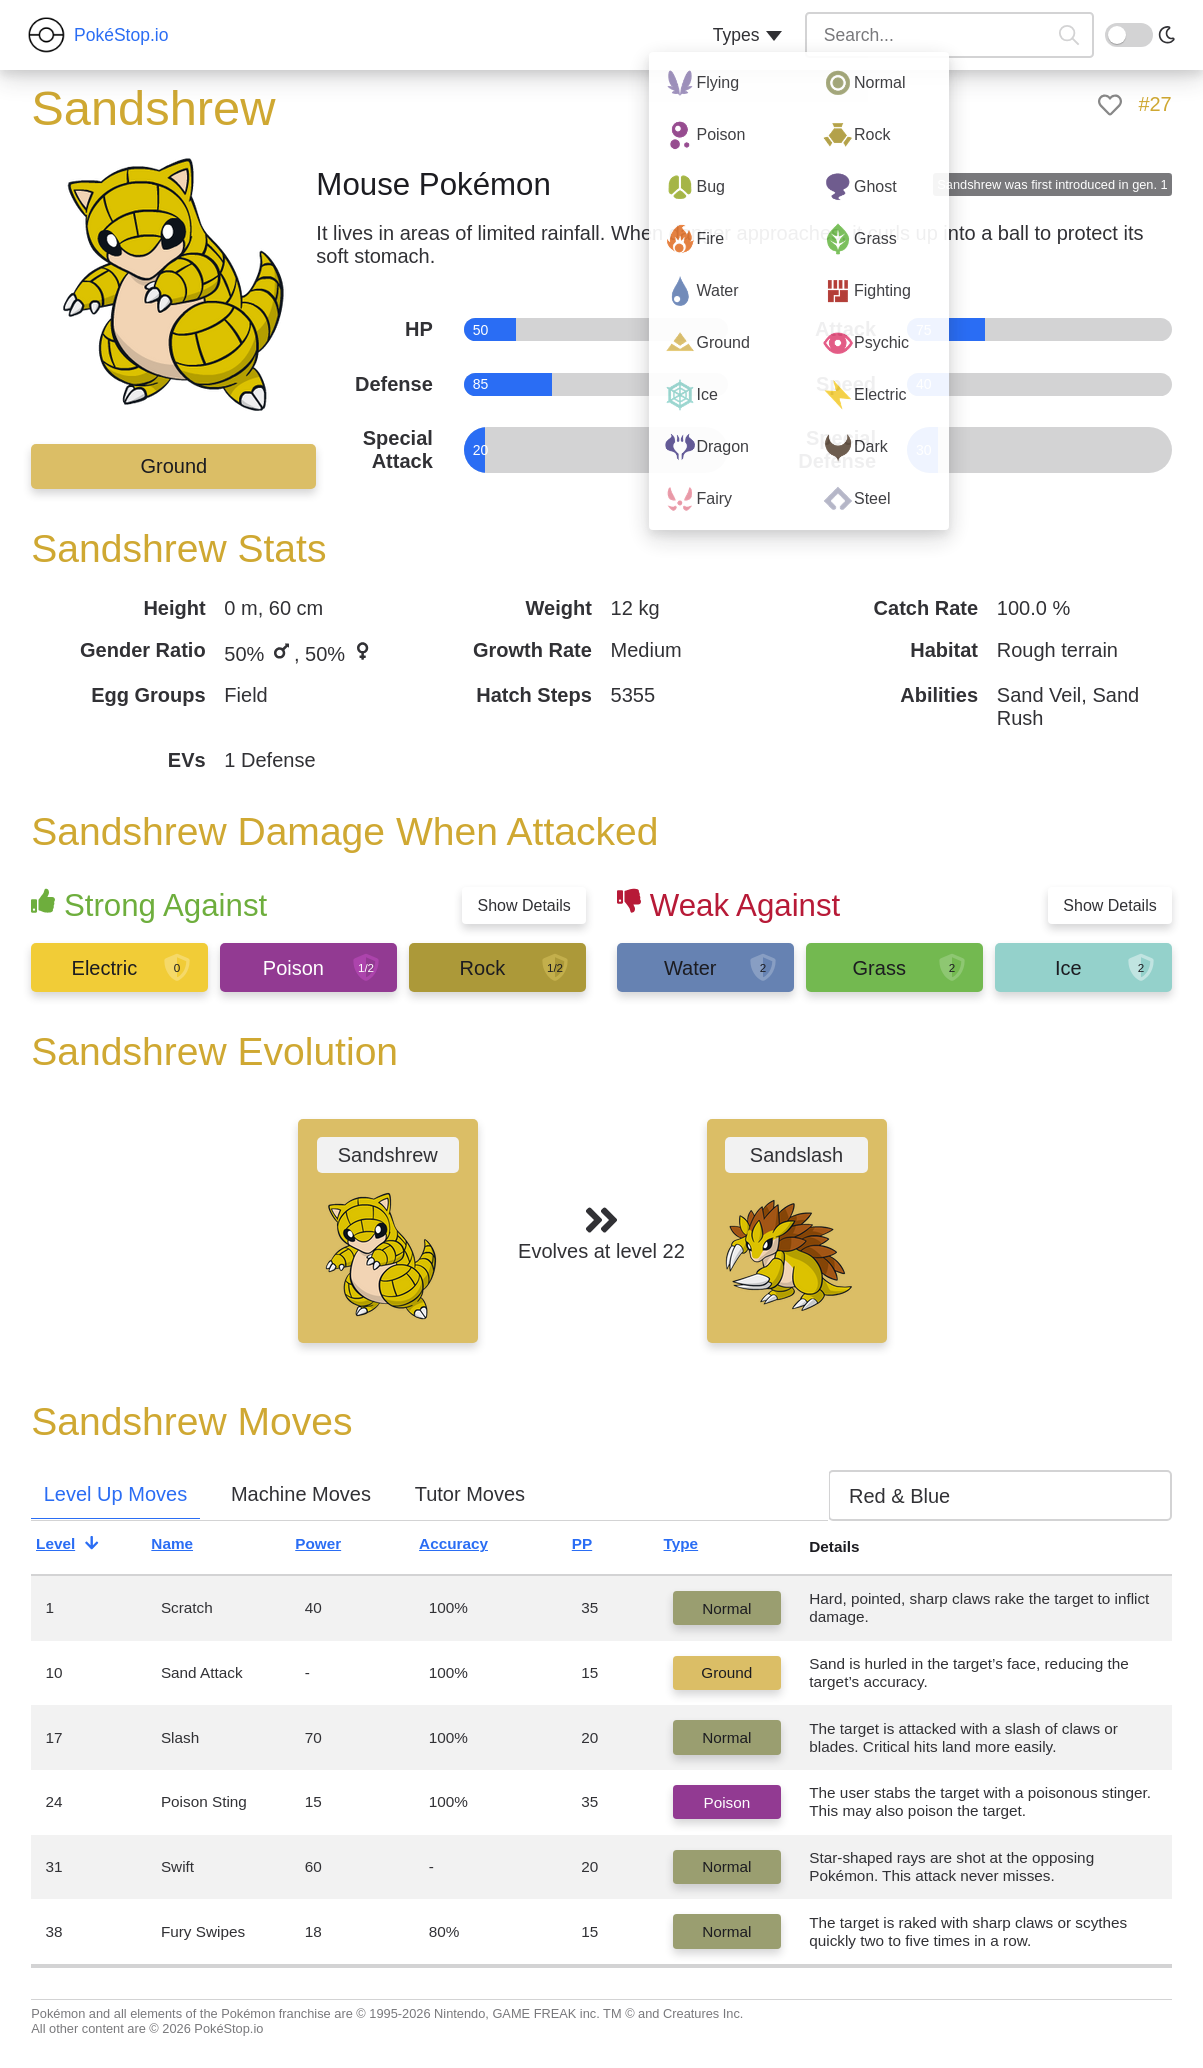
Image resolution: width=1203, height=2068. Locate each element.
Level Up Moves (115, 1494)
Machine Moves (301, 1494)
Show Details (523, 905)
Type (698, 1547)
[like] (1110, 105)
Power (334, 1547)
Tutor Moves (470, 1494)
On (1116, 33)
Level (72, 1547)
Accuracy (470, 1547)
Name (188, 1547)
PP (599, 1547)
